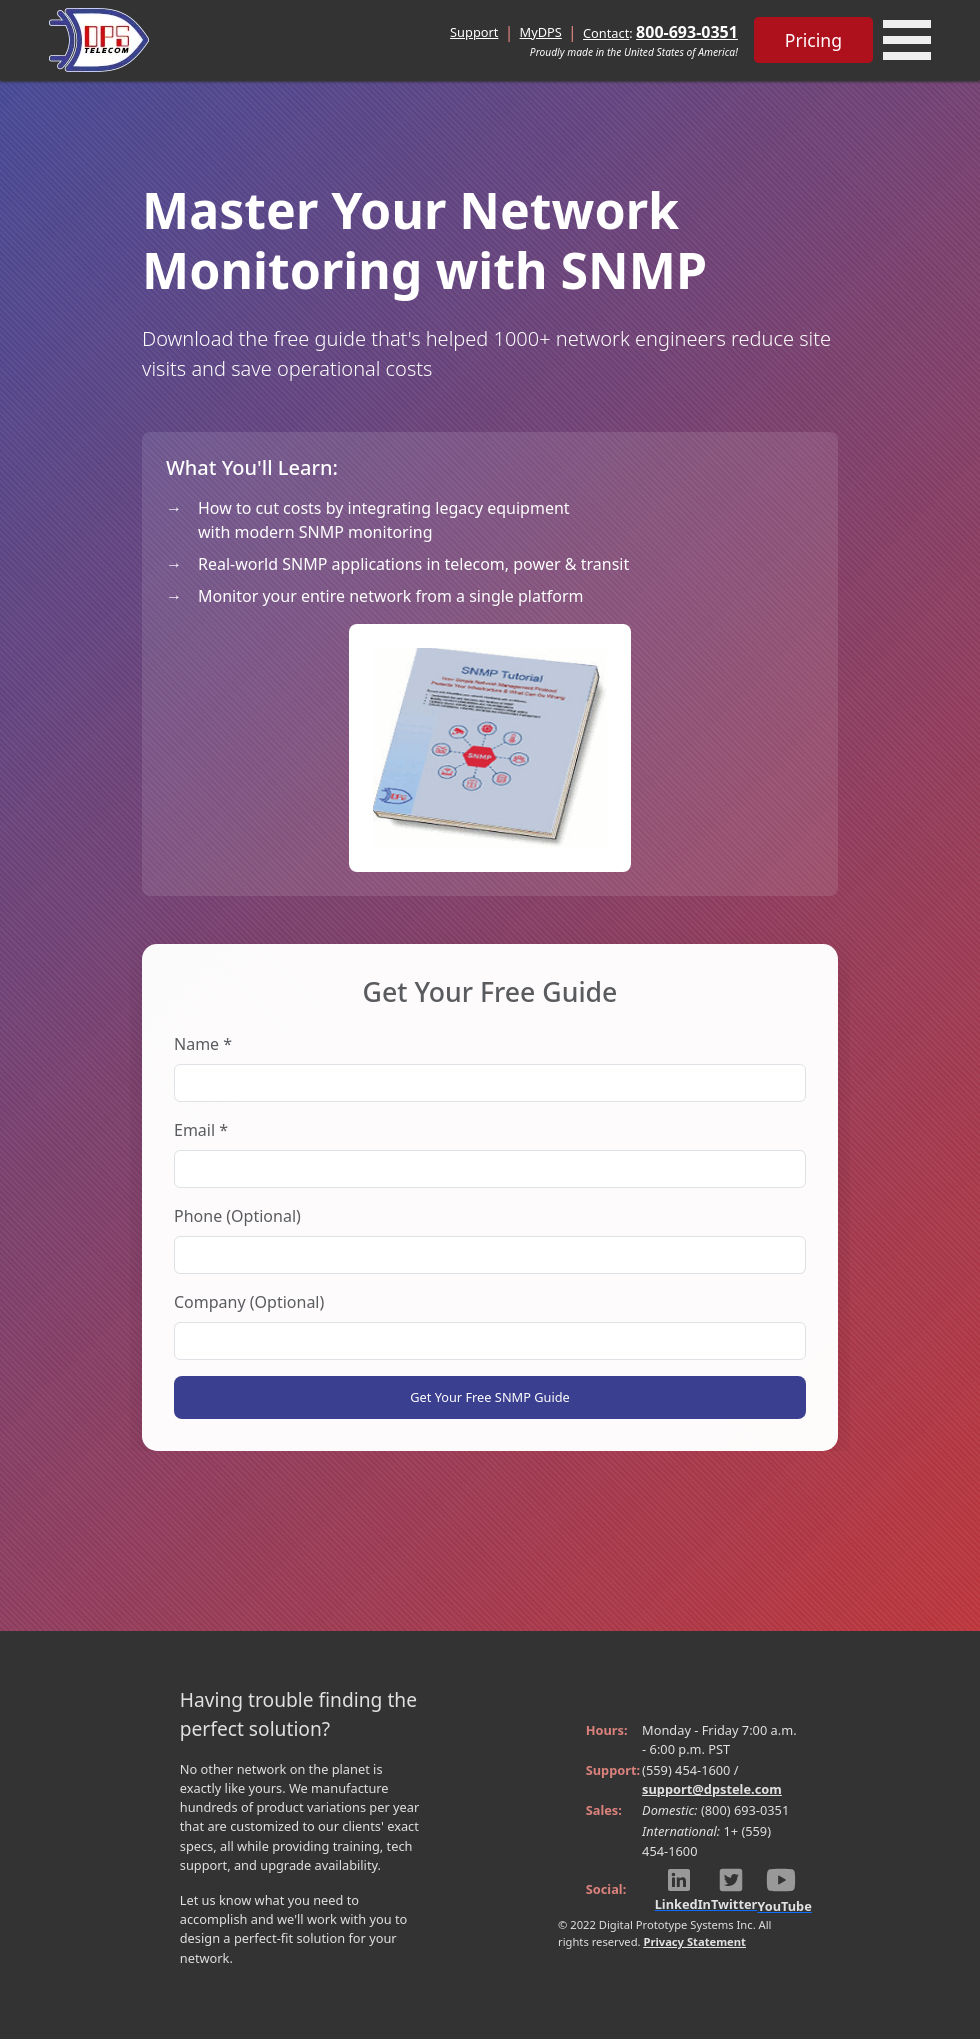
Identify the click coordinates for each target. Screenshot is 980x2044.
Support (474, 32)
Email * (201, 1130)
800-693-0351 (687, 32)
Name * (203, 1044)
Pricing (813, 40)
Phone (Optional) (237, 1216)
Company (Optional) (249, 1302)
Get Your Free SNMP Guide (490, 1400)
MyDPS (541, 32)
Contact (606, 33)
